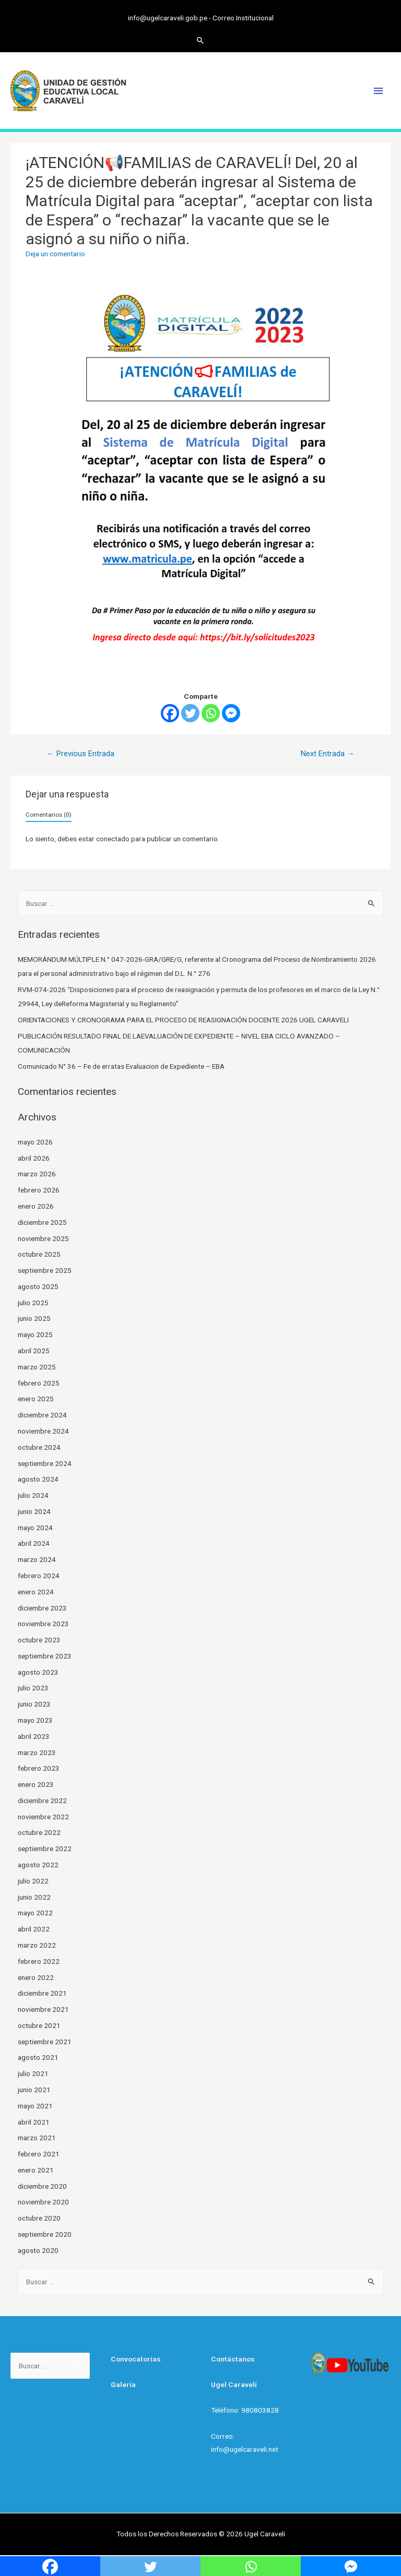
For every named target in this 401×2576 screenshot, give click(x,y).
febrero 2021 (39, 2154)
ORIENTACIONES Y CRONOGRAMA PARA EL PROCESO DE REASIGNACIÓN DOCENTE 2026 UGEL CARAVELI (183, 1020)
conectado (112, 838)
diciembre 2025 (42, 1222)
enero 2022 (36, 1977)
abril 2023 (34, 1736)
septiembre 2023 (45, 1656)
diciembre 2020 (42, 2186)
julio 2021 (33, 2073)
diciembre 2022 (42, 1800)
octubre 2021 (39, 2025)
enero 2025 (36, 1398)
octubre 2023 (39, 1640)
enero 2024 (36, 1592)
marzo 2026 (37, 1174)
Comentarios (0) (49, 814)
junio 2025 (34, 1318)
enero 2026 (36, 1206)
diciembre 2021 (42, 1993)
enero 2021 (36, 2170)
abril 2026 (34, 1158)
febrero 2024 (39, 1575)
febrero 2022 (39, 1961)
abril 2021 (34, 2122)
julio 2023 (33, 1688)
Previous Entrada (80, 753)
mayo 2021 (35, 2106)
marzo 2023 (37, 1752)
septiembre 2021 (45, 2041)
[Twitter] (190, 713)
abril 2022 (34, 1929)
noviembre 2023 (43, 1623)
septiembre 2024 (45, 1463)
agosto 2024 (38, 1479)
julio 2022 (33, 1881)
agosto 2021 (38, 2057)
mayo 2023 (35, 1720)
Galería (123, 2384)
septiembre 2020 (45, 2234)
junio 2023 (34, 1704)
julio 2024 (33, 1495)
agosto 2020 (38, 2250)
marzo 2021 (37, 2137)
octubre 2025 (39, 1254)
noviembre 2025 (43, 1238)
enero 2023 (36, 1784)
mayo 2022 (35, 1913)
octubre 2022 (39, 1832)
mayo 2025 (35, 1334)
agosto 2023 (38, 1672)
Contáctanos (233, 2359)
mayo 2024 (35, 1527)
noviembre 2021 (43, 2009)
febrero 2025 (39, 1383)
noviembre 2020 (43, 2202)
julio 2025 (33, 1302)
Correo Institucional (243, 18)
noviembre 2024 (43, 1431)
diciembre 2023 (42, 1608)
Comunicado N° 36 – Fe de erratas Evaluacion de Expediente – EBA (121, 1066)
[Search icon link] (200, 40)
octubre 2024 (39, 1447)
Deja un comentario (55, 253)
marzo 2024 (37, 1559)
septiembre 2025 (45, 1270)
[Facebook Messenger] (231, 713)
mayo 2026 (35, 1142)
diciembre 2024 (42, 1415)
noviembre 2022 (43, 1816)
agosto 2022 (38, 1865)
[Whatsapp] (211, 713)
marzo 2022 (37, 1945)
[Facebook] (170, 713)
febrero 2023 (39, 1768)
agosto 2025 (38, 1286)
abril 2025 (34, 1350)
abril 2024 (34, 1543)
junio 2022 (34, 1897)
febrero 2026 (39, 1190)
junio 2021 (34, 2089)
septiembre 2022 (45, 1848)
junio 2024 (34, 1511)
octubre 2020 (39, 2218)
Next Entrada (328, 753)
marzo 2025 (37, 1367)
